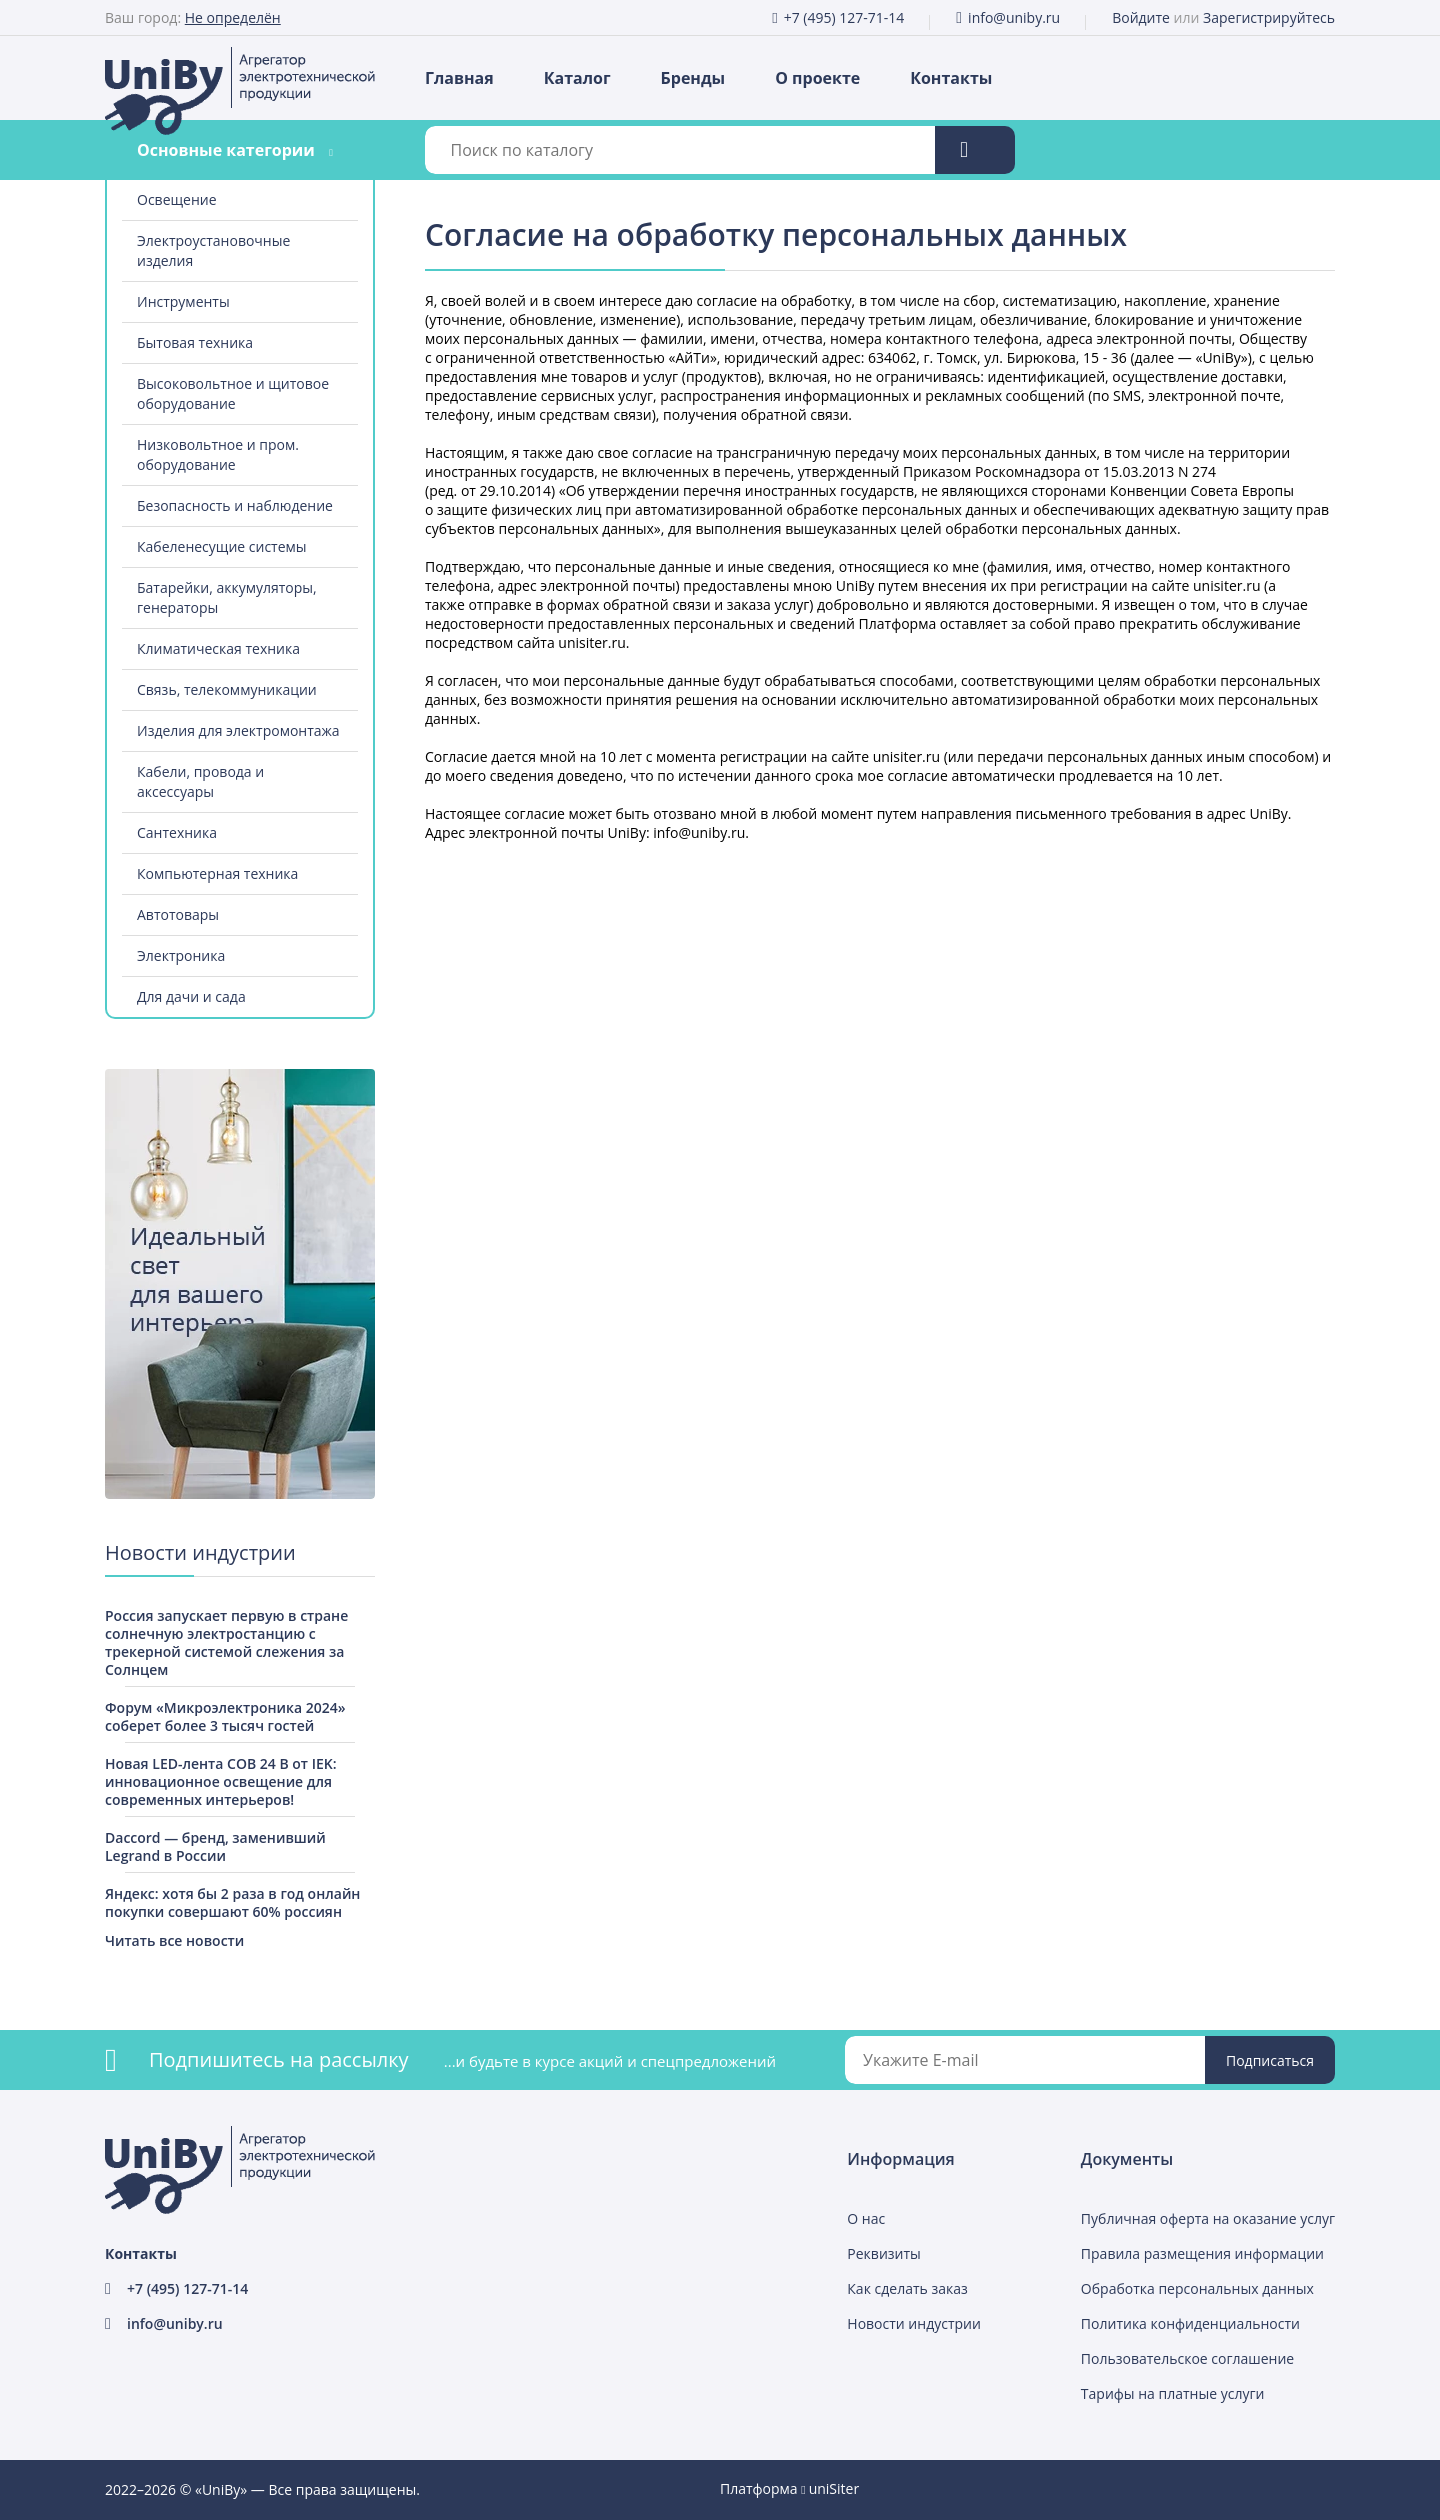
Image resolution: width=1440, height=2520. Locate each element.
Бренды (693, 78)
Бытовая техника (195, 342)
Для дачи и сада (191, 996)
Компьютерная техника (217, 873)
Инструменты (183, 301)
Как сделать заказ (907, 2288)
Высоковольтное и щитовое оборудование (233, 393)
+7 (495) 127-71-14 (844, 17)
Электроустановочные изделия (213, 250)
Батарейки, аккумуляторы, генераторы (227, 597)
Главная (459, 78)
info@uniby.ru (1014, 17)
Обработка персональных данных (1197, 2288)
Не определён (233, 17)
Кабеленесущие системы (222, 546)
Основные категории (226, 150)
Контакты (951, 78)
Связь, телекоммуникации (227, 689)
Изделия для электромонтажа (238, 730)
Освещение (177, 199)
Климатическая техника (218, 648)
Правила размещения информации (1202, 2253)
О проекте (817, 78)
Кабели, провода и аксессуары (200, 781)
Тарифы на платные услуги (1173, 2393)
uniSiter (834, 2488)
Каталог (577, 78)
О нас (866, 2218)
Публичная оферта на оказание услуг (1208, 2218)
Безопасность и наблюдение (235, 505)
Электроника (181, 955)
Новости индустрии (914, 2323)
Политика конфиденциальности (1190, 2323)
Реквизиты (883, 2253)
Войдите (1141, 17)
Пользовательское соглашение (1187, 2358)
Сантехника (177, 832)
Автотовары (178, 914)
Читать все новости (174, 1940)
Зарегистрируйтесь (1269, 17)
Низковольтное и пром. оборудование (218, 454)
